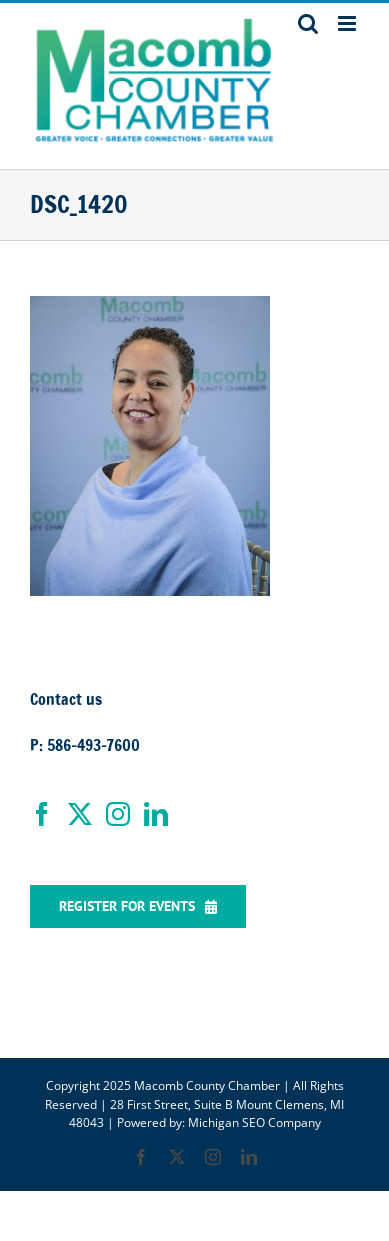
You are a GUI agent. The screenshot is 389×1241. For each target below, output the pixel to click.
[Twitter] (80, 814)
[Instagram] (118, 814)
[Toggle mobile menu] (348, 23)
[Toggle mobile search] (308, 23)
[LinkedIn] (156, 814)
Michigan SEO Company (254, 1122)
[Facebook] (42, 814)
